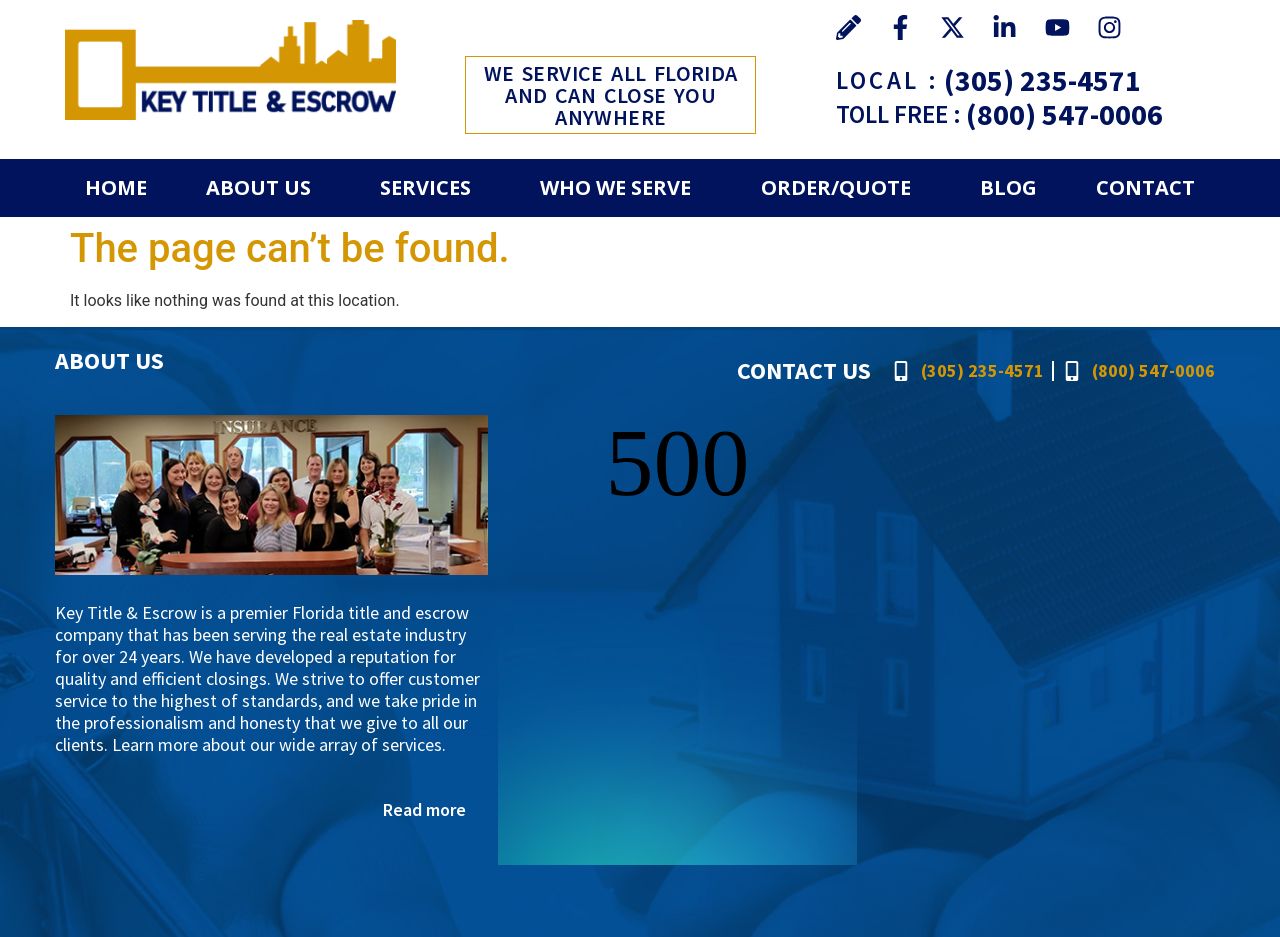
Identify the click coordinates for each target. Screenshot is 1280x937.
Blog (1008, 187)
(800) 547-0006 (1064, 114)
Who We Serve (615, 187)
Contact (1145, 187)
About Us (258, 187)
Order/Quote (836, 187)
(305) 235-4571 (1042, 80)
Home (116, 187)
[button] (263, 188)
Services (425, 187)
